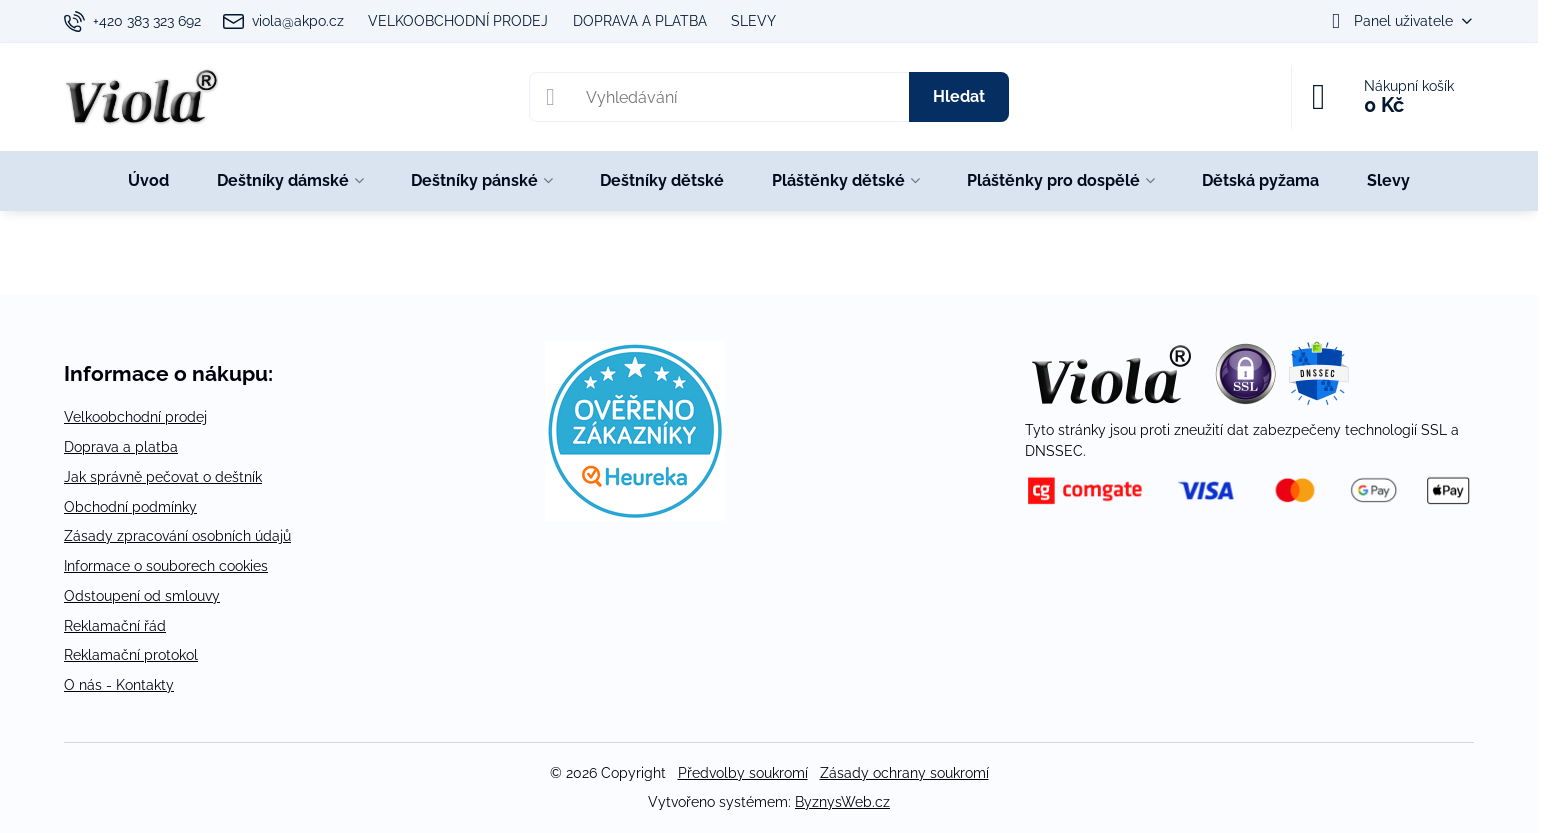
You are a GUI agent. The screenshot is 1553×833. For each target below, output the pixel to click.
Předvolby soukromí (743, 773)
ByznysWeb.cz (842, 802)
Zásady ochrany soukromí (904, 773)
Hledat (959, 96)
